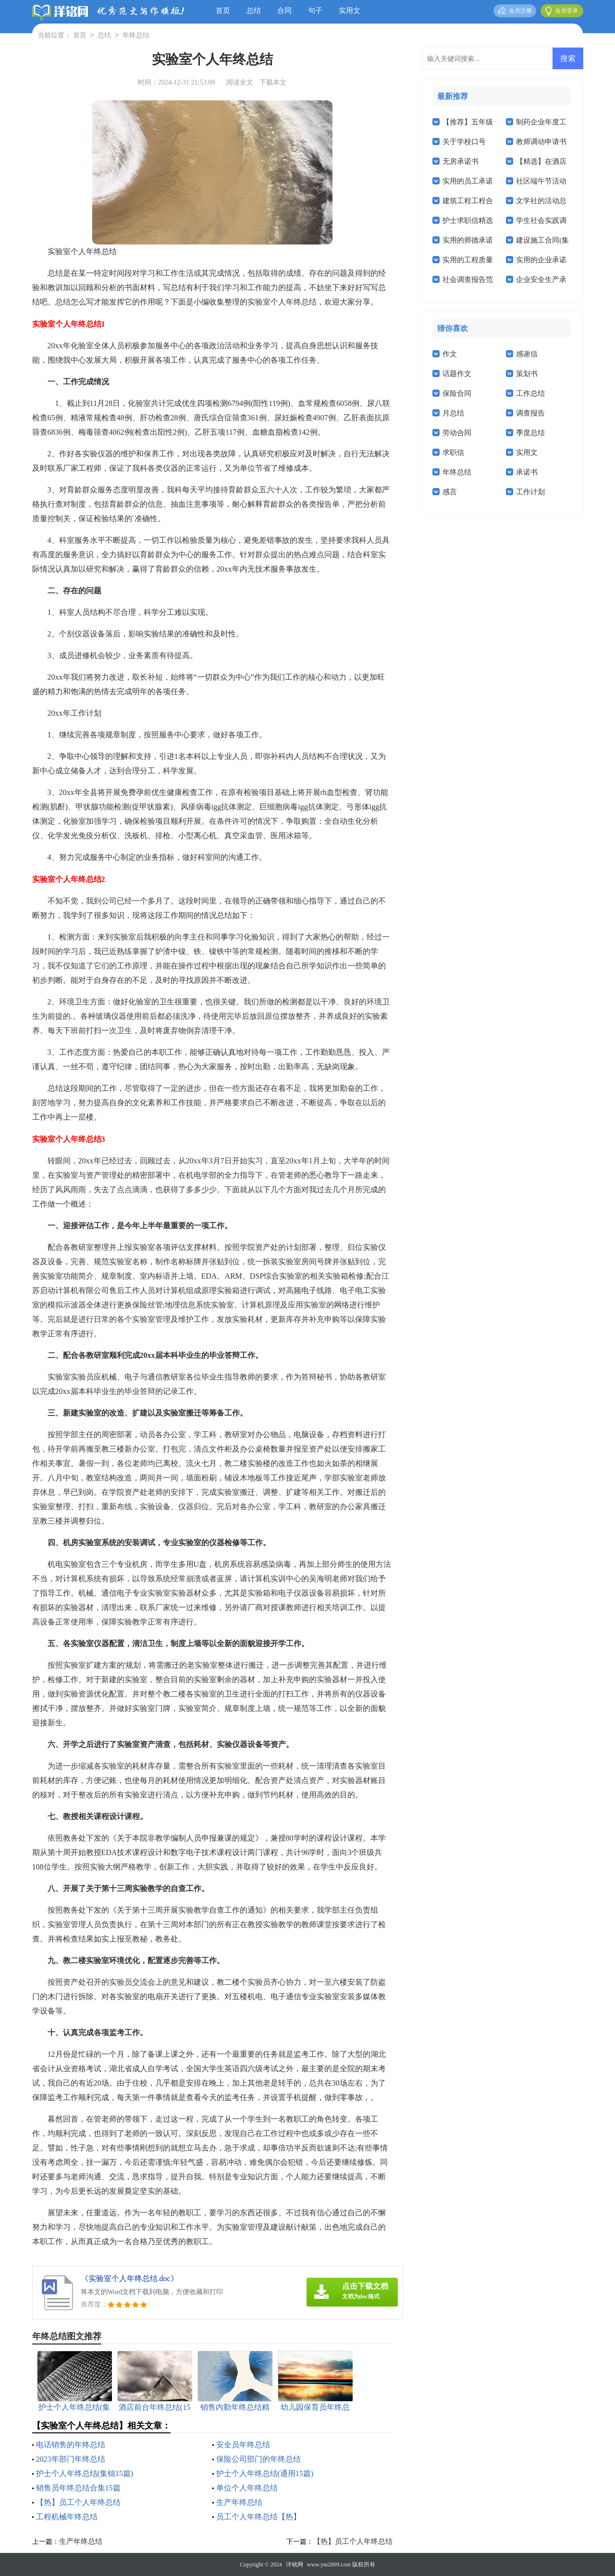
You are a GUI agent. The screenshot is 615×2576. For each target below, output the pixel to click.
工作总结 (530, 393)
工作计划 (530, 492)
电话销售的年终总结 (70, 2445)
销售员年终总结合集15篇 (78, 2488)
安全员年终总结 (243, 2445)
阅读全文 (239, 82)
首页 (223, 10)
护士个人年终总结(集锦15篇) (85, 2473)
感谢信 (527, 354)
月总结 (453, 413)
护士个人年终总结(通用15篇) (265, 2473)
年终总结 (136, 35)
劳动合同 (457, 433)
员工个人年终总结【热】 (258, 2517)
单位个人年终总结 (247, 2488)
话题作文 (457, 374)
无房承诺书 (461, 161)
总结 (253, 10)
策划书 (527, 374)
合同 (284, 10)
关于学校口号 (464, 142)
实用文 (349, 10)
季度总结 (530, 433)
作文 (450, 354)
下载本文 (272, 82)
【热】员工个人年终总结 (78, 2502)
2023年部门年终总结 (70, 2459)
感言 (450, 492)
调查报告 (530, 413)
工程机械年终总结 (67, 2517)
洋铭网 (294, 2564)
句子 (315, 10)
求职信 (453, 452)
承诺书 (527, 472)
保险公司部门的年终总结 (258, 2459)
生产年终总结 (239, 2502)
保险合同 (457, 393)
